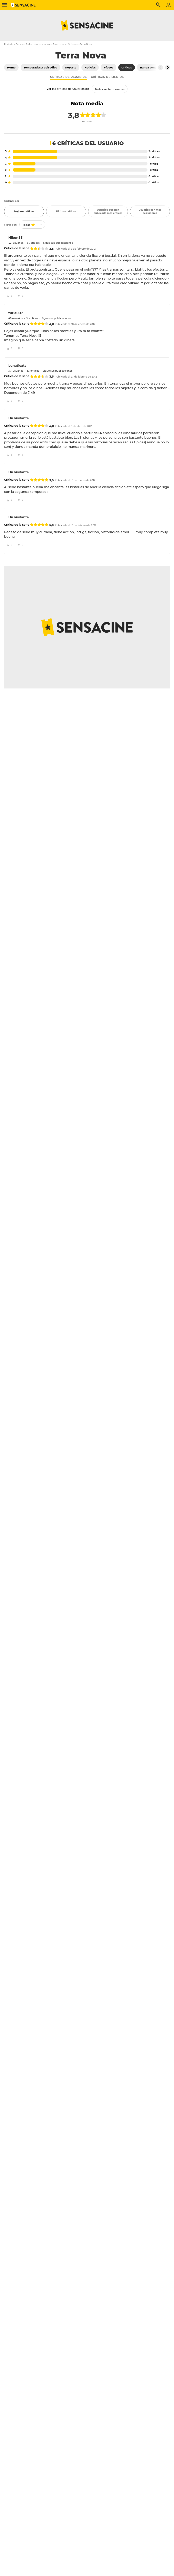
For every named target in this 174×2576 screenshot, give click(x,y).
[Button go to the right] (167, 67)
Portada (8, 44)
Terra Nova (58, 44)
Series (19, 44)
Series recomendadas (37, 44)
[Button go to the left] (160, 67)
